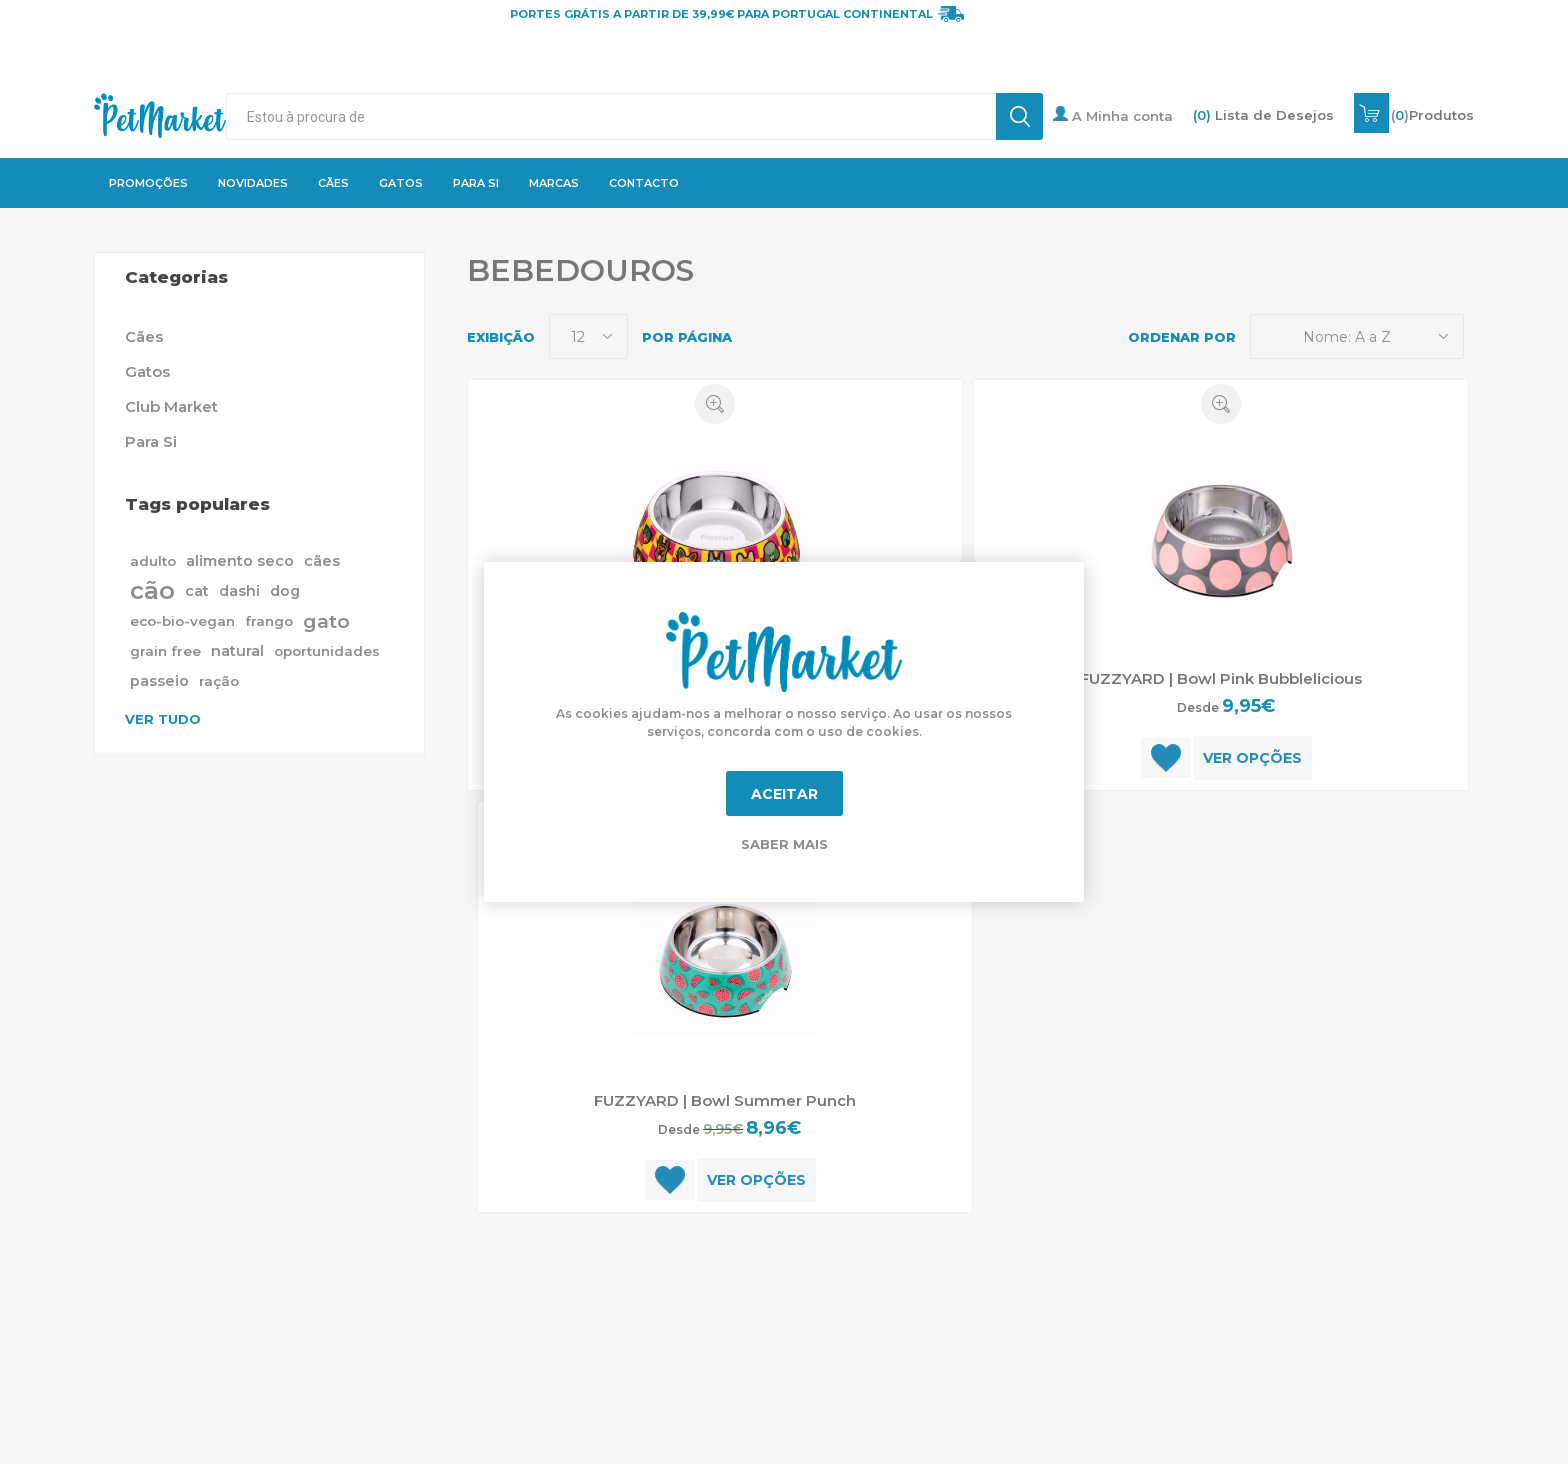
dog (285, 591)
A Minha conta (1113, 115)
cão (152, 590)
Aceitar (784, 794)
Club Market (171, 406)
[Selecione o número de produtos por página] (588, 336)
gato (326, 621)
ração (219, 681)
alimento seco (240, 561)
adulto (153, 561)
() (1432, 115)
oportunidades (327, 651)
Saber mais (784, 844)
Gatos (147, 371)
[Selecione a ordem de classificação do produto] (1357, 336)
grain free (165, 651)
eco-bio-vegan (182, 621)
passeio (159, 681)
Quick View (715, 404)
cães (322, 561)
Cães (144, 336)
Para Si (151, 441)
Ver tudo (163, 719)
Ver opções (1252, 758)
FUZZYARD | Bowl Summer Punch (725, 1100)
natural (237, 651)
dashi (239, 591)
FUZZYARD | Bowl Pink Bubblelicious (1221, 678)
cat (197, 591)
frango (269, 621)
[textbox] (611, 116)
